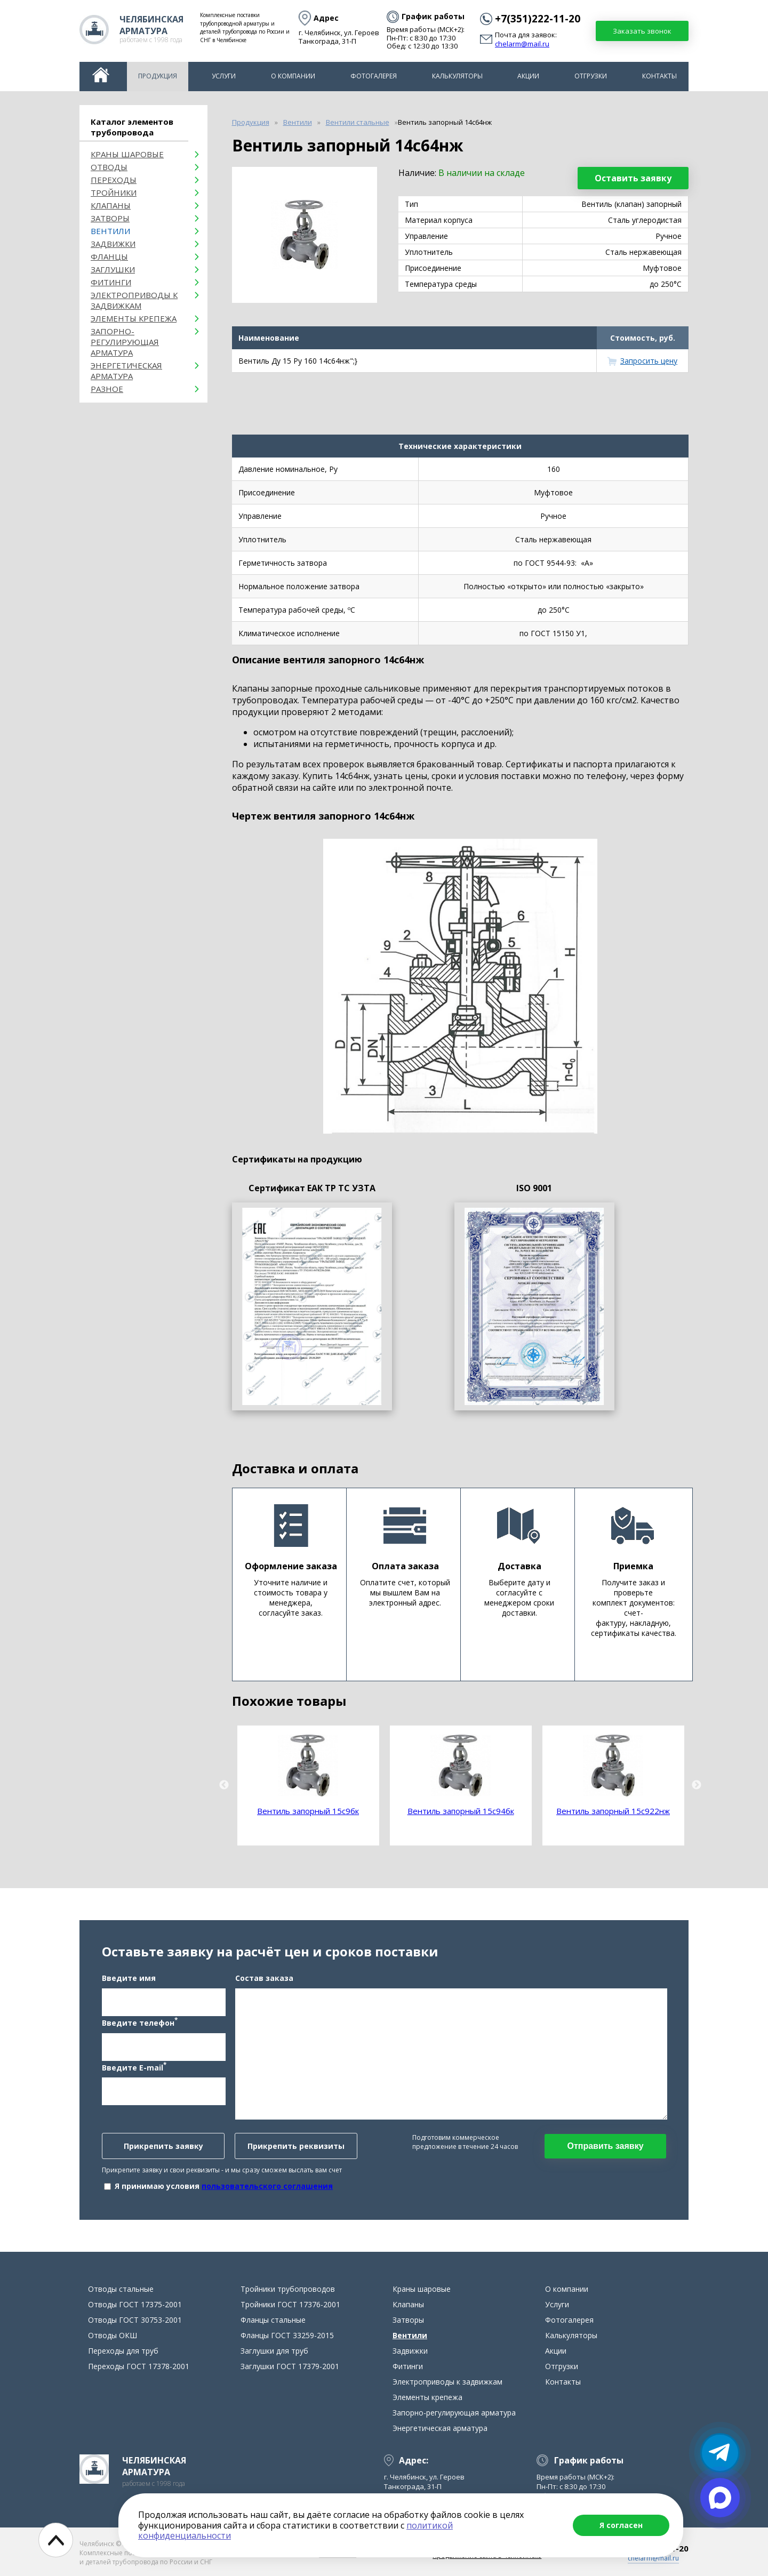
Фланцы (109, 256)
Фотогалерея (373, 76)
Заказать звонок (642, 31)
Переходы (114, 179)
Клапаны (111, 205)
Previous (224, 1785)
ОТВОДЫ (109, 167)
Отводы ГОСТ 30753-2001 (135, 2320)
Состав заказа (264, 1978)
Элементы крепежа (134, 318)
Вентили (110, 231)
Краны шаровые (127, 154)
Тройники (114, 192)
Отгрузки (590, 76)
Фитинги (111, 282)
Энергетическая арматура (126, 370)
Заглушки (113, 269)
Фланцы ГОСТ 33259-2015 (287, 2335)
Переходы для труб (123, 2351)
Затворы (110, 218)
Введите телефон (140, 2022)
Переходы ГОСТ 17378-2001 (138, 2366)
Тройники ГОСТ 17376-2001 (290, 2304)
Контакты (659, 76)
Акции (528, 76)
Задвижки (113, 243)
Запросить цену (648, 361)
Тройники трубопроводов (288, 2289)
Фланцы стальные (273, 2320)
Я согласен (621, 2525)
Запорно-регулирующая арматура (125, 342)
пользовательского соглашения (267, 2186)
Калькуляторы (457, 76)
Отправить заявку (605, 2145)
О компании (293, 76)
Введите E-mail (134, 2067)
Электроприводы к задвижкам (134, 300)
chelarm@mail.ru (522, 44)
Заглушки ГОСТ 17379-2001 (290, 2366)
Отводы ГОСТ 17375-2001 (135, 2304)
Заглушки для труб (274, 2351)
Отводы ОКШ (112, 2335)
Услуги (224, 76)
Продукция (157, 76)
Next (696, 1785)
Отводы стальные (121, 2289)
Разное (107, 388)
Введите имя (129, 1978)
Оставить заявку (633, 178)
